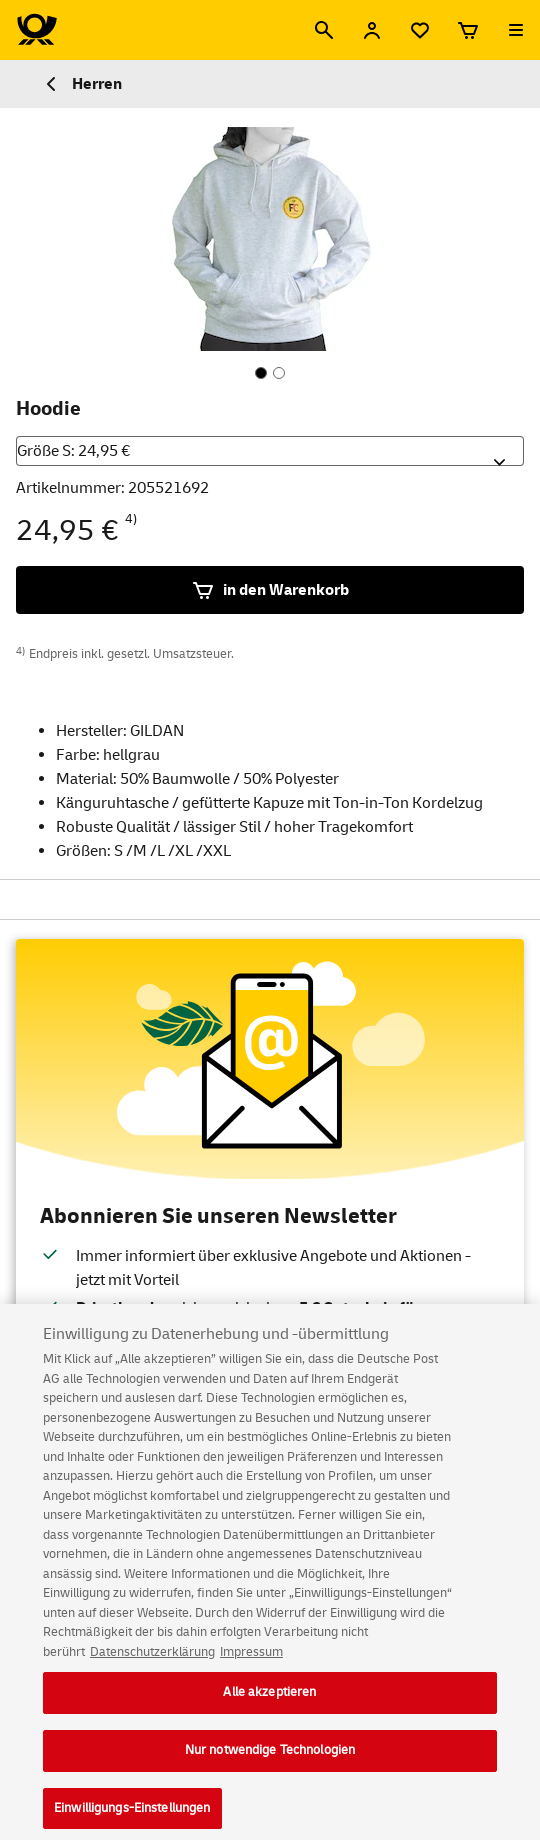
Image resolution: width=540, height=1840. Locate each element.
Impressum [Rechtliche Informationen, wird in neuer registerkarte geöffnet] (251, 1661)
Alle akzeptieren (269, 1701)
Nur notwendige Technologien (270, 1759)
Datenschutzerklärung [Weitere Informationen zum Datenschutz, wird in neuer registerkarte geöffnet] (152, 1661)
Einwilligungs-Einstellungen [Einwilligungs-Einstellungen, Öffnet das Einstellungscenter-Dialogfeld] (132, 1817)
